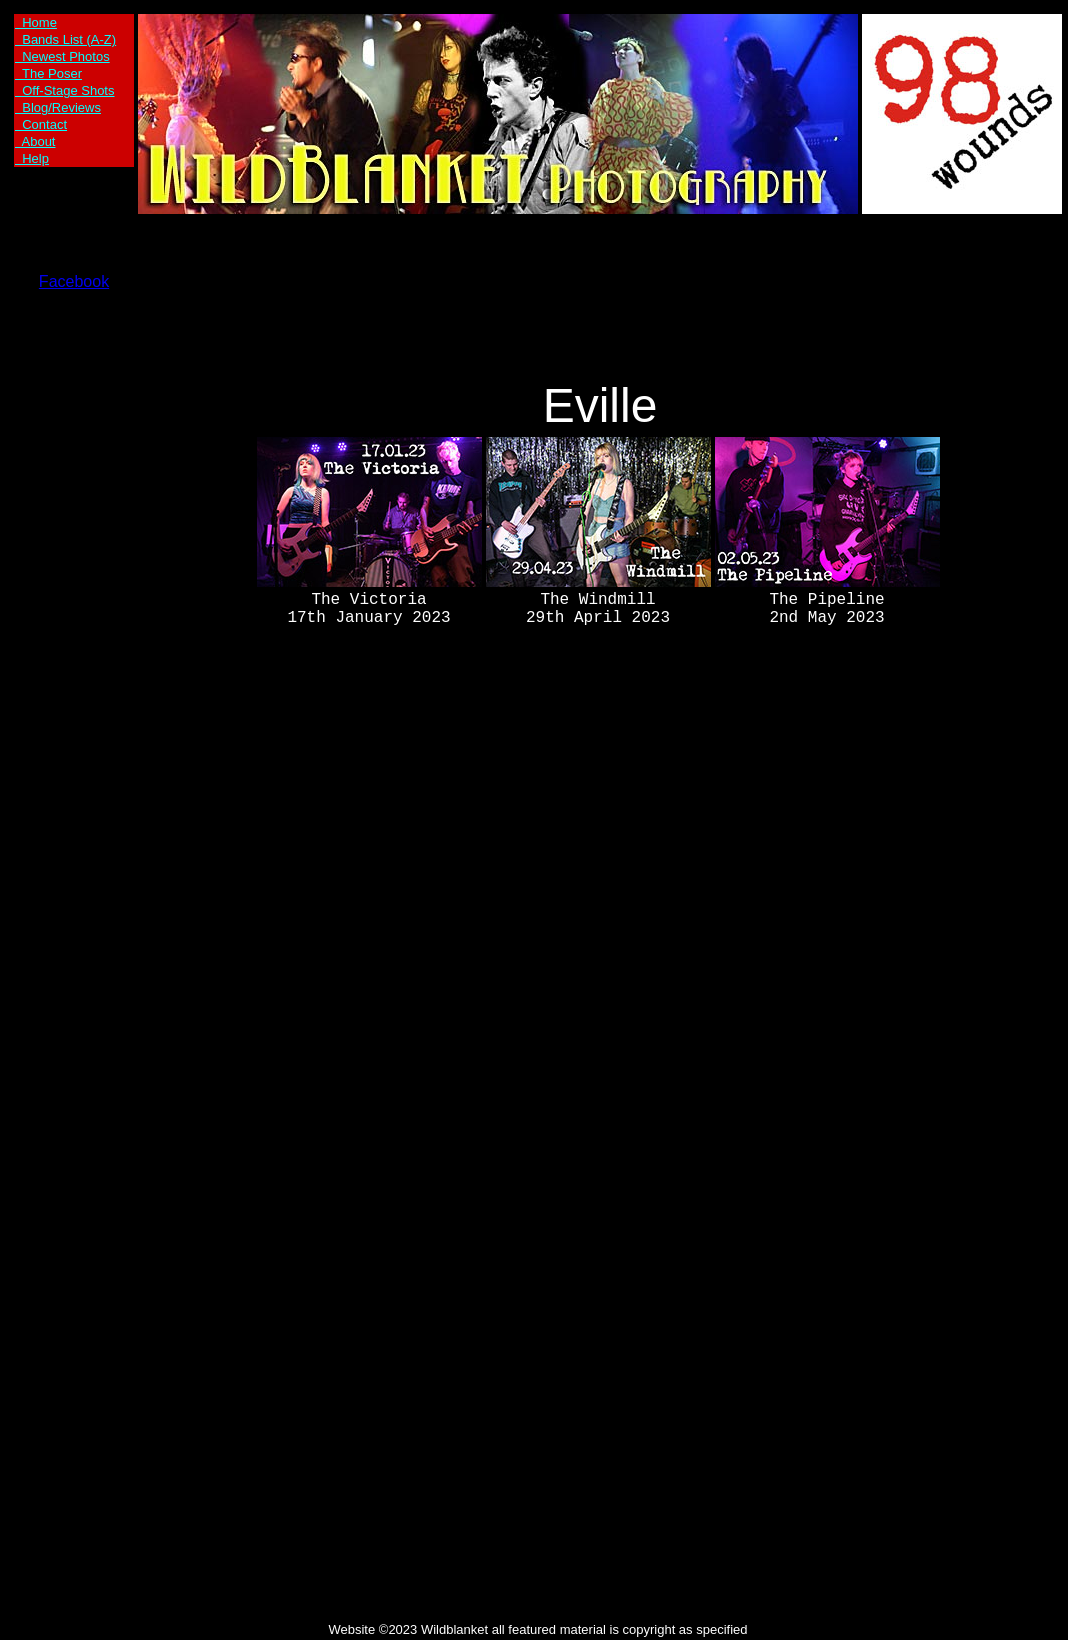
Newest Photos (62, 56)
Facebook (74, 281)
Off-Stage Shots (64, 90)
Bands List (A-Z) (65, 39)
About (35, 141)
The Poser (48, 73)
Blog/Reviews (58, 107)
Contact (41, 124)
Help (32, 158)
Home (36, 22)
